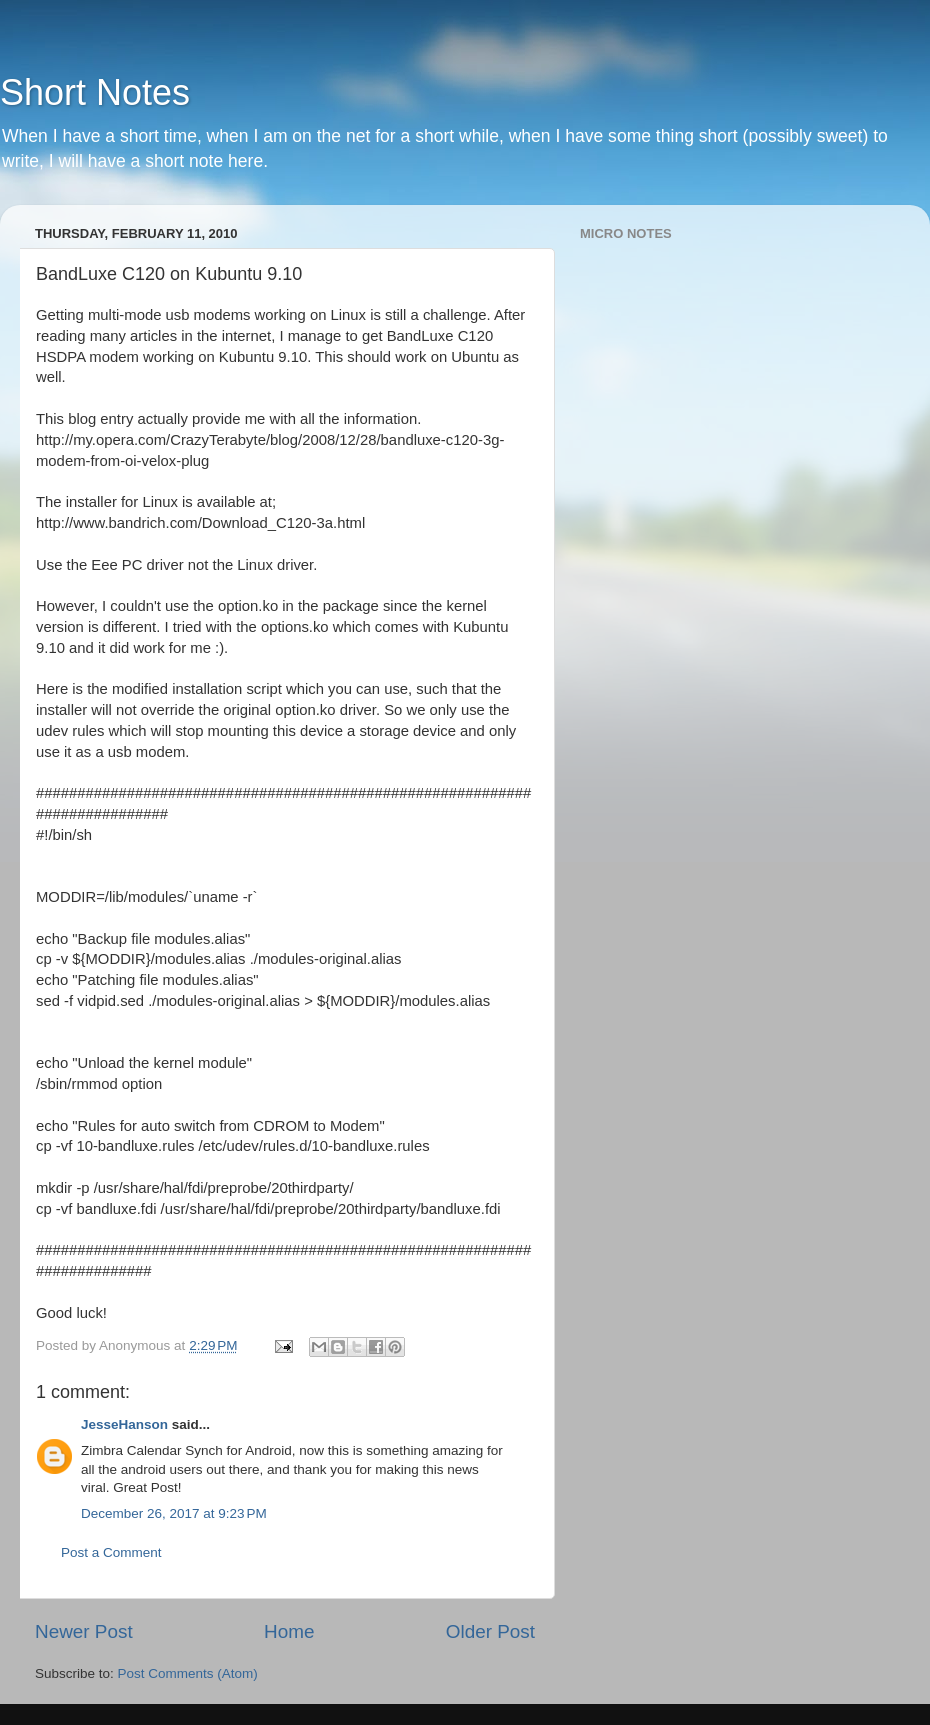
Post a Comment (111, 1552)
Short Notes (95, 92)
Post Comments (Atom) (188, 1673)
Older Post (490, 1631)
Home (289, 1631)
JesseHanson (124, 1424)
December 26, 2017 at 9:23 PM (174, 1513)
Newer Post (84, 1631)
